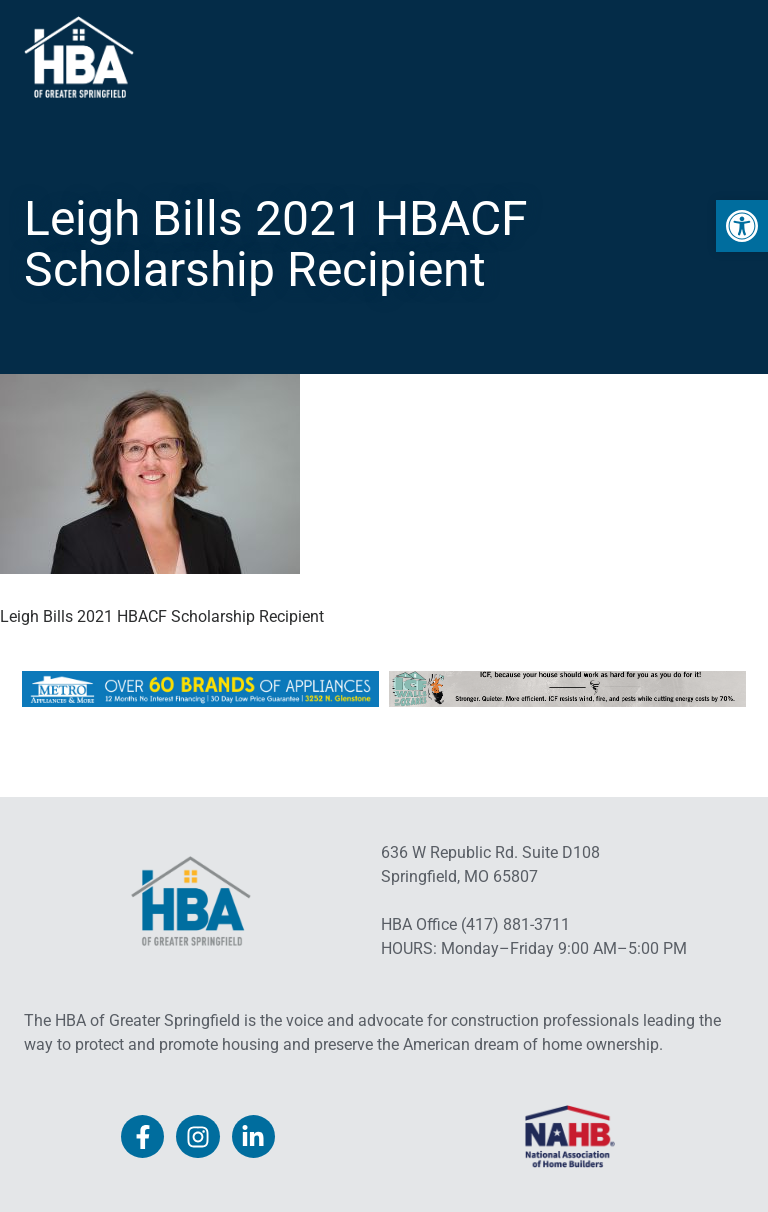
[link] (742, 226)
